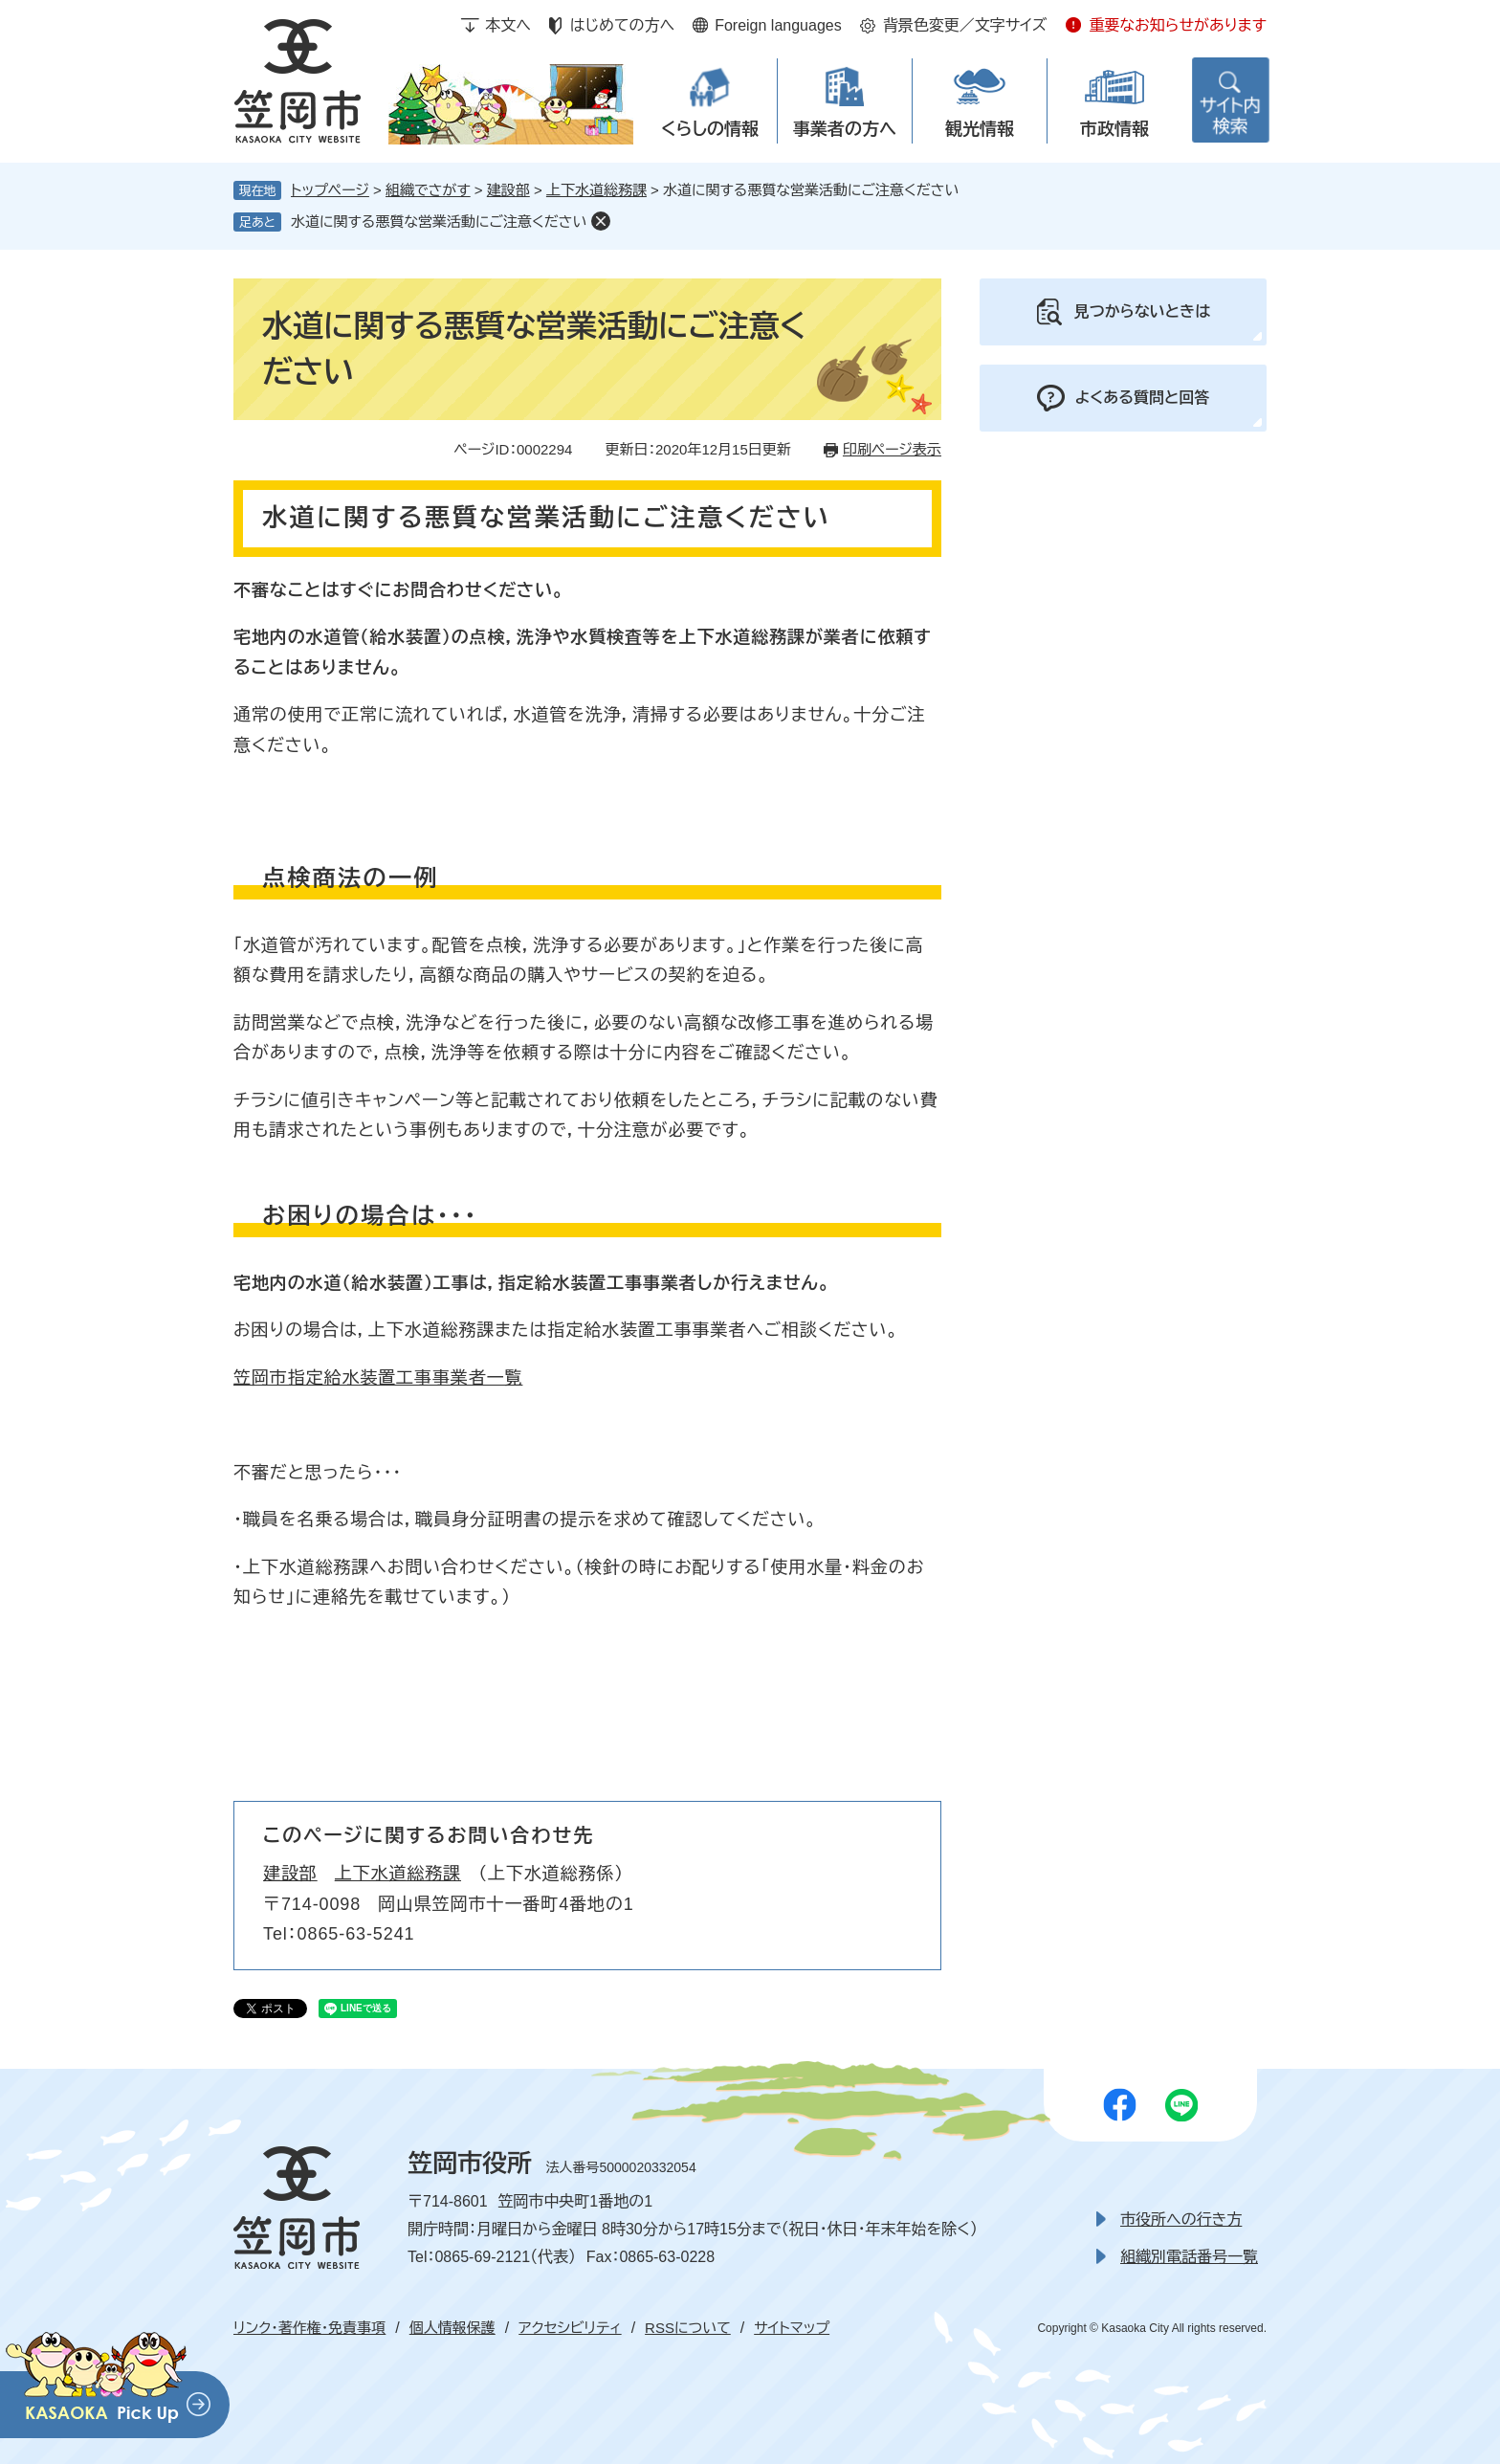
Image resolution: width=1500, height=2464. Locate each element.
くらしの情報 (710, 129)
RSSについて (688, 2328)
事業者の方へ (844, 129)
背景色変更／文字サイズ (965, 25)
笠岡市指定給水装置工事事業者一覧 (377, 1377)
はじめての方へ (622, 25)
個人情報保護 (452, 2328)
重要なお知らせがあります (1178, 25)
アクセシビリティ (569, 2328)
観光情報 (979, 129)
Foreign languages (778, 25)
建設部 (508, 190)
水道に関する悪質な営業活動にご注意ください (438, 221)
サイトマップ (791, 2328)
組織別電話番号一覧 (1189, 2257)
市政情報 (1114, 129)
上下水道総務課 (596, 190)
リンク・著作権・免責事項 (309, 2328)
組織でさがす (428, 190)
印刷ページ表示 (892, 449)
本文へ (508, 25)
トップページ (330, 190)
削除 (600, 221)
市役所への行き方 (1181, 2219)
